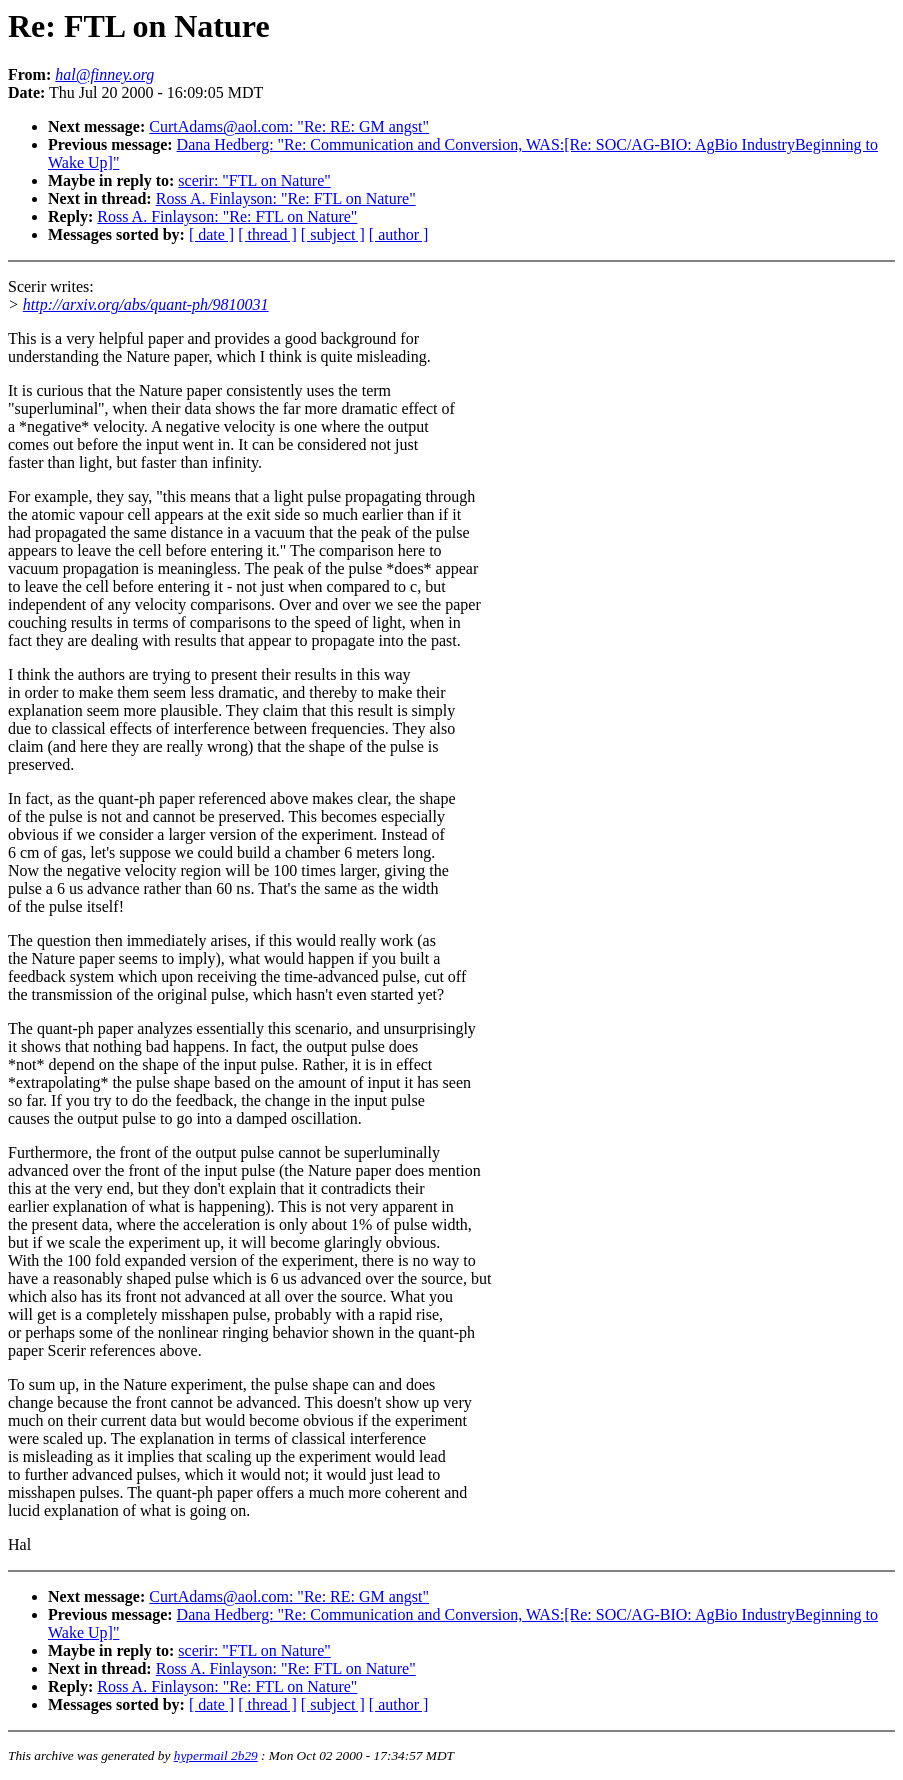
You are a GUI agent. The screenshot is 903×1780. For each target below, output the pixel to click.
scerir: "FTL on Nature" (254, 180)
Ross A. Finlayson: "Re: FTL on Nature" (286, 198)
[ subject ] (333, 234)
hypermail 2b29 (216, 1755)
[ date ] (211, 234)
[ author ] (399, 234)
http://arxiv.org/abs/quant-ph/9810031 (146, 304)
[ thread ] (267, 234)
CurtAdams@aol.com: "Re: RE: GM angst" (289, 126)
